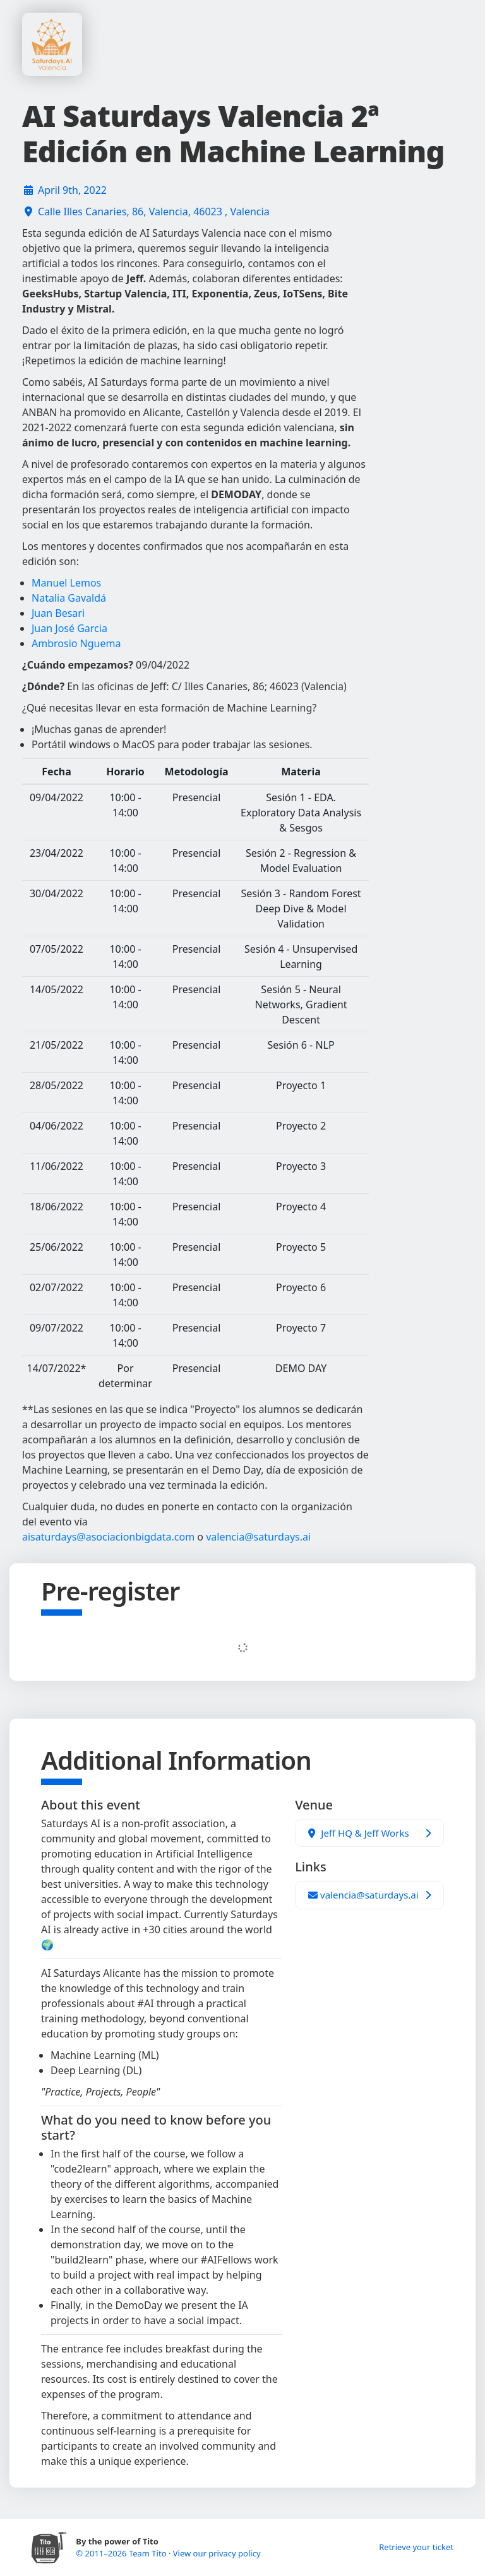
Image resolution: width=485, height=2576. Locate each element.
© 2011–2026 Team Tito (122, 2553)
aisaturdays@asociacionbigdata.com (108, 1537)
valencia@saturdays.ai (258, 1537)
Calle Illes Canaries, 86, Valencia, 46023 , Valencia (154, 211)
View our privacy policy (217, 2553)
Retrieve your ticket (416, 2547)
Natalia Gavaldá (69, 598)
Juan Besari (58, 613)
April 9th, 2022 (72, 190)
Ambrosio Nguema (76, 643)
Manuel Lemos (66, 583)
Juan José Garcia (69, 628)
